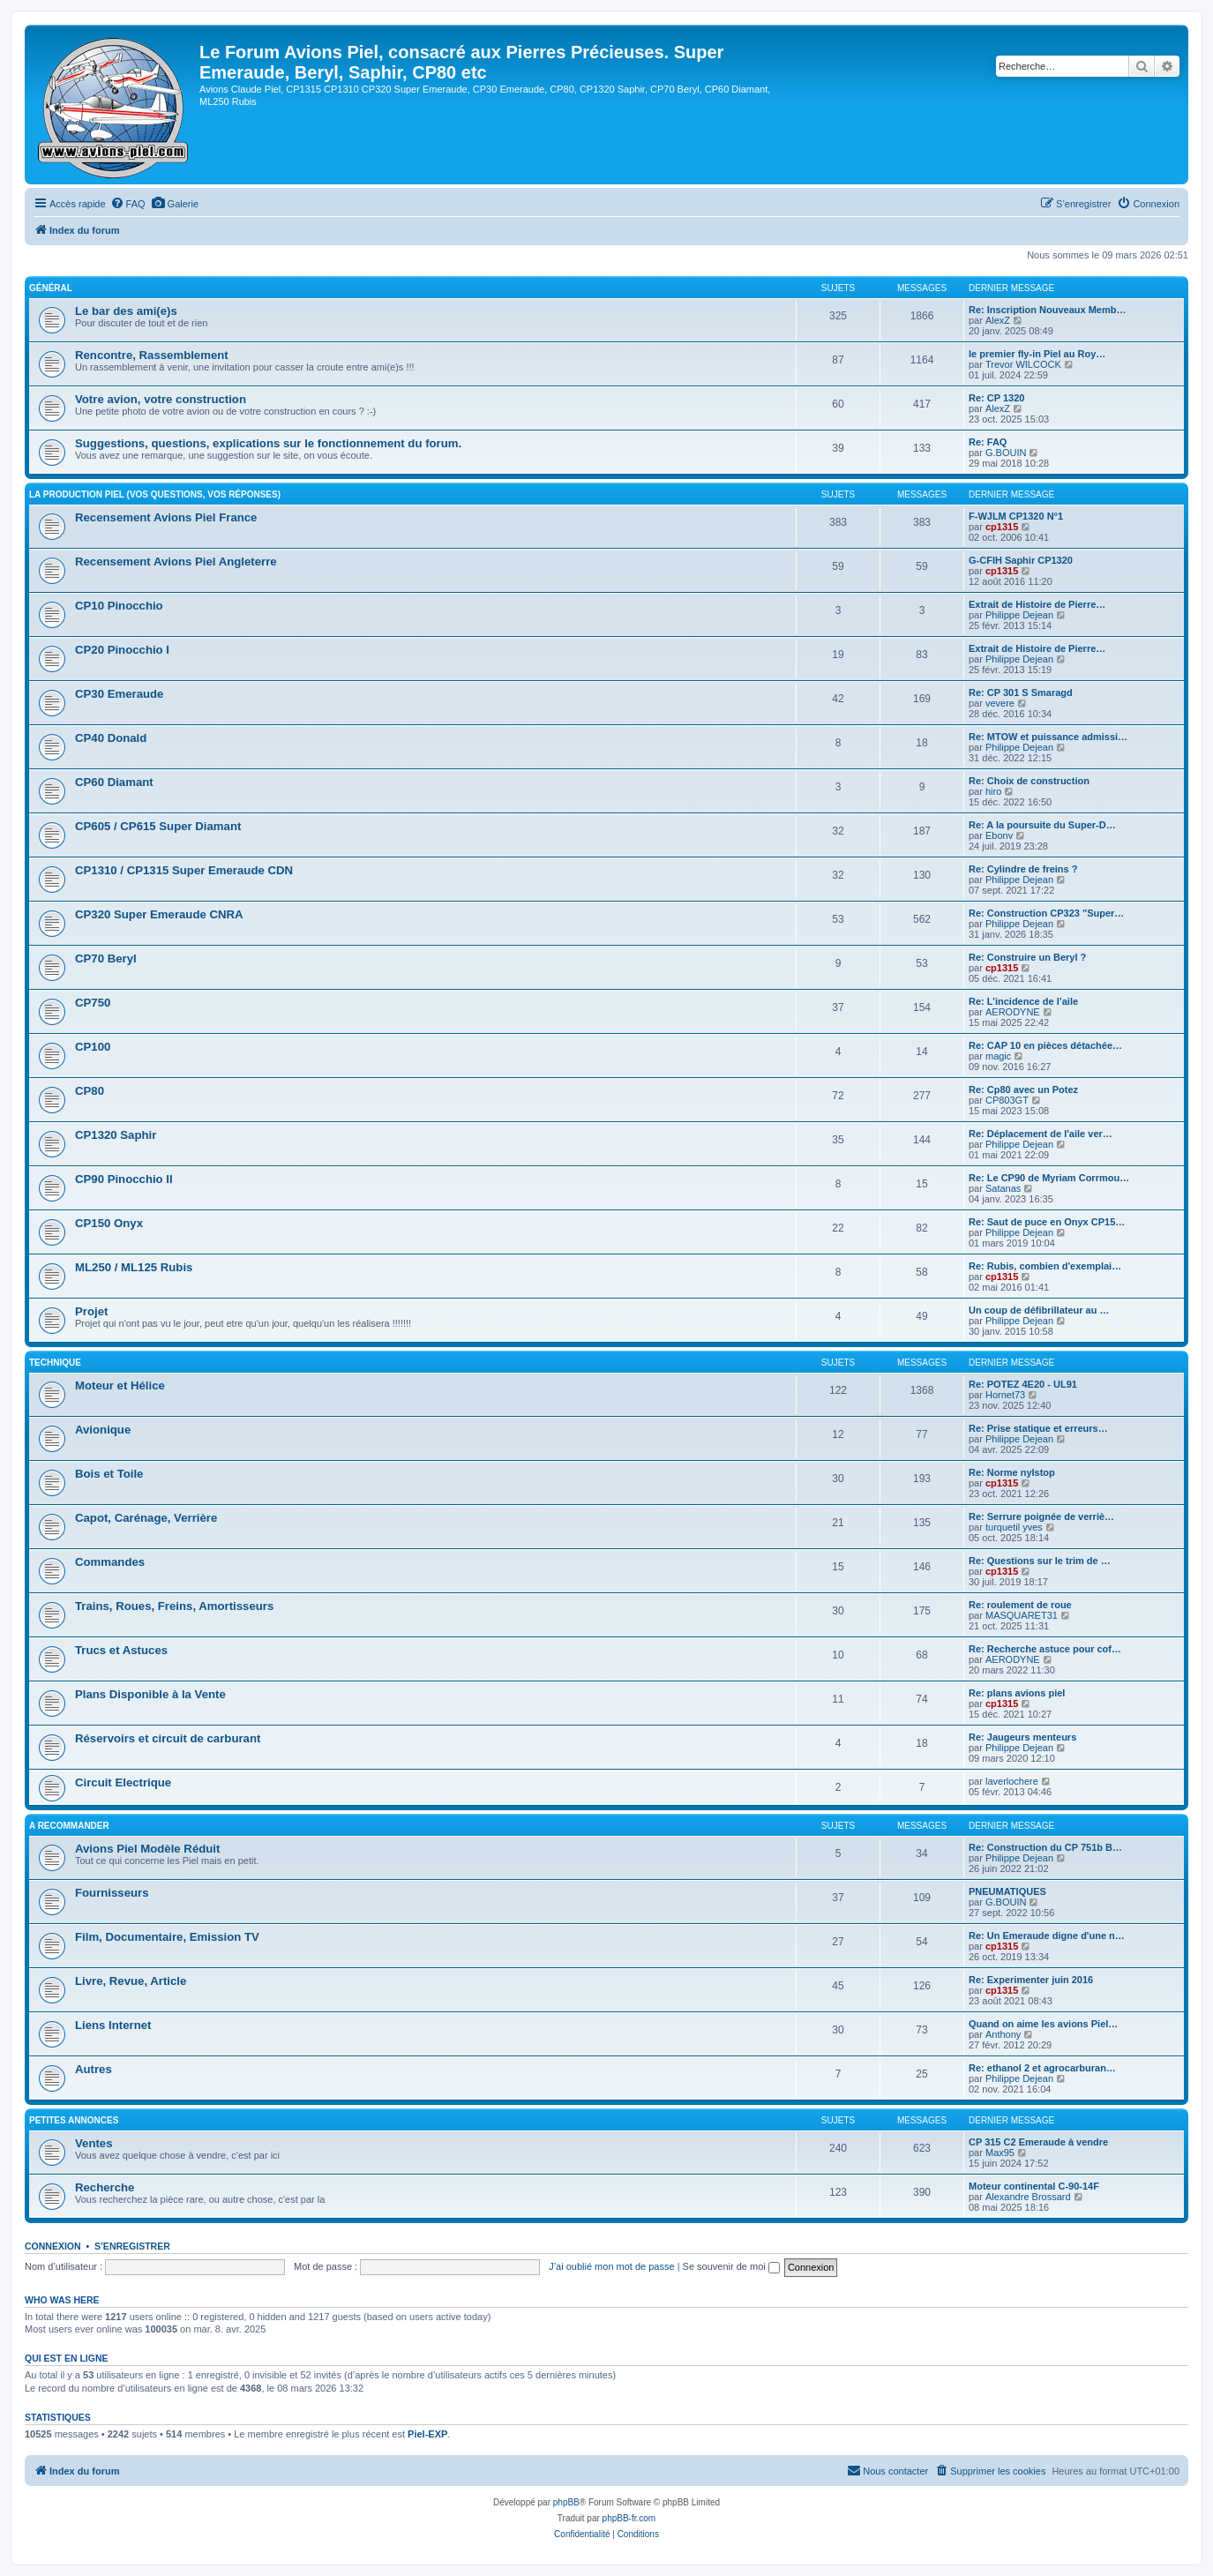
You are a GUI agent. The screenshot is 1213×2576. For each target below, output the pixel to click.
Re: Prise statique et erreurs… (1038, 1428)
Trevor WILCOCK (1023, 364)
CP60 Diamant (114, 782)
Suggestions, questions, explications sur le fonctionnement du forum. (268, 443)
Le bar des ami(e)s (126, 311)
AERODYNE (1012, 1012)
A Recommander (69, 1826)
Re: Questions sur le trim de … (1040, 1560)
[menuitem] (128, 203)
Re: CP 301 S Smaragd (1021, 692)
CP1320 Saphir (115, 1135)
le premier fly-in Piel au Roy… (1037, 353)
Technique (55, 1362)
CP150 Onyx (109, 1223)
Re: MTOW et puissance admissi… (1048, 736)
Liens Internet (113, 2025)
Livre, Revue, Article (130, 1981)
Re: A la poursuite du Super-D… (1042, 825)
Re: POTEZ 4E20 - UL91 (1023, 1384)
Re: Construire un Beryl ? (1027, 957)
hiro (993, 791)
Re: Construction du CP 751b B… (1045, 1847)
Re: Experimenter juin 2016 (1031, 1979)
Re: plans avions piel (1017, 1693)
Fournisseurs (112, 1892)
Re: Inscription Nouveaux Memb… (1047, 309)
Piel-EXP (427, 2434)
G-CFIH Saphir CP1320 (1021, 560)
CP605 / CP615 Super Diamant (158, 826)
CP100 (92, 1046)
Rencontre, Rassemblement (151, 355)
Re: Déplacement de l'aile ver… (1040, 1133)
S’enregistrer (132, 2246)
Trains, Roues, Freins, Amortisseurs (174, 1606)
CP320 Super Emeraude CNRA (159, 914)
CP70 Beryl (106, 958)
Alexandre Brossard (1028, 2196)
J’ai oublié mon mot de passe (611, 2266)
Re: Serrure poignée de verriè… (1041, 1516)
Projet (91, 1311)
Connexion (53, 2246)
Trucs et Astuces (121, 1650)
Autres (93, 2069)
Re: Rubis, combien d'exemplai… (1045, 1266)
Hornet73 (1005, 1394)
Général (50, 288)
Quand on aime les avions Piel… (1043, 2023)
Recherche (104, 2187)
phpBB (566, 2502)
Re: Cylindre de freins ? (1023, 869)
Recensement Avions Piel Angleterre (176, 561)
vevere (1000, 703)
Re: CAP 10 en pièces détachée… (1045, 1045)
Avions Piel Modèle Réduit (147, 1848)
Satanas (1003, 1188)
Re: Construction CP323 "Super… (1046, 913)
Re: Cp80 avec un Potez (1023, 1089)
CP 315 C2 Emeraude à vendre (1038, 2142)
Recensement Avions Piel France (166, 517)
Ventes (94, 2143)
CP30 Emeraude (119, 693)
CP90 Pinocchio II (124, 1179)
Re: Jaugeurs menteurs (1022, 1737)
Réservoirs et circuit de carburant (167, 1738)
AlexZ (997, 320)
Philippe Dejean (1019, 615)
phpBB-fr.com (629, 2518)
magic (998, 1056)
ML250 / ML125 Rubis (133, 1267)
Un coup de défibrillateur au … (1039, 1310)
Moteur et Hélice (120, 1385)
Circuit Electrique (123, 1782)
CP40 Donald (110, 738)
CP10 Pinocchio (119, 605)
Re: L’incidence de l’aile (1023, 1001)
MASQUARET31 (1021, 1615)
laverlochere (1011, 1781)
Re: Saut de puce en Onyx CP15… (1047, 1222)
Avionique (103, 1429)
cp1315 (1001, 526)
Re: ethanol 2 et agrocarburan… (1042, 2068)
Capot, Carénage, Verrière (146, 1517)
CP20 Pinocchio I (122, 649)
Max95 (1000, 2152)
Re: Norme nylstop (1012, 1472)
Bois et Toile (109, 1473)
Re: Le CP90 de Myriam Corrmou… (1049, 1177)
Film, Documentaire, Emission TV (167, 1936)
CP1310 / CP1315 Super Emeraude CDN (184, 870)
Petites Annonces (73, 2120)
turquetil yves (1014, 1527)
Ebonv (999, 835)
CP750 (92, 1002)
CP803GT (1007, 1100)
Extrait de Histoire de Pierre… (1037, 604)
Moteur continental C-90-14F (1034, 2186)
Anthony (1003, 2034)
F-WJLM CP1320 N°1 (1016, 516)
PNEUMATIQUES (1007, 1891)
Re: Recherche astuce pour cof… (1045, 1649)
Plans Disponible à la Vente (150, 1694)
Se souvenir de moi (731, 2266)
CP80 (89, 1090)
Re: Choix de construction (1029, 780)
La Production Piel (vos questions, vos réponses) (155, 494)
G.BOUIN (1005, 452)
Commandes (110, 1562)
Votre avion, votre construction (160, 399)
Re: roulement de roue (1020, 1604)
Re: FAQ (988, 442)
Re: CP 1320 (996, 398)
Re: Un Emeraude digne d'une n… (1047, 1935)
